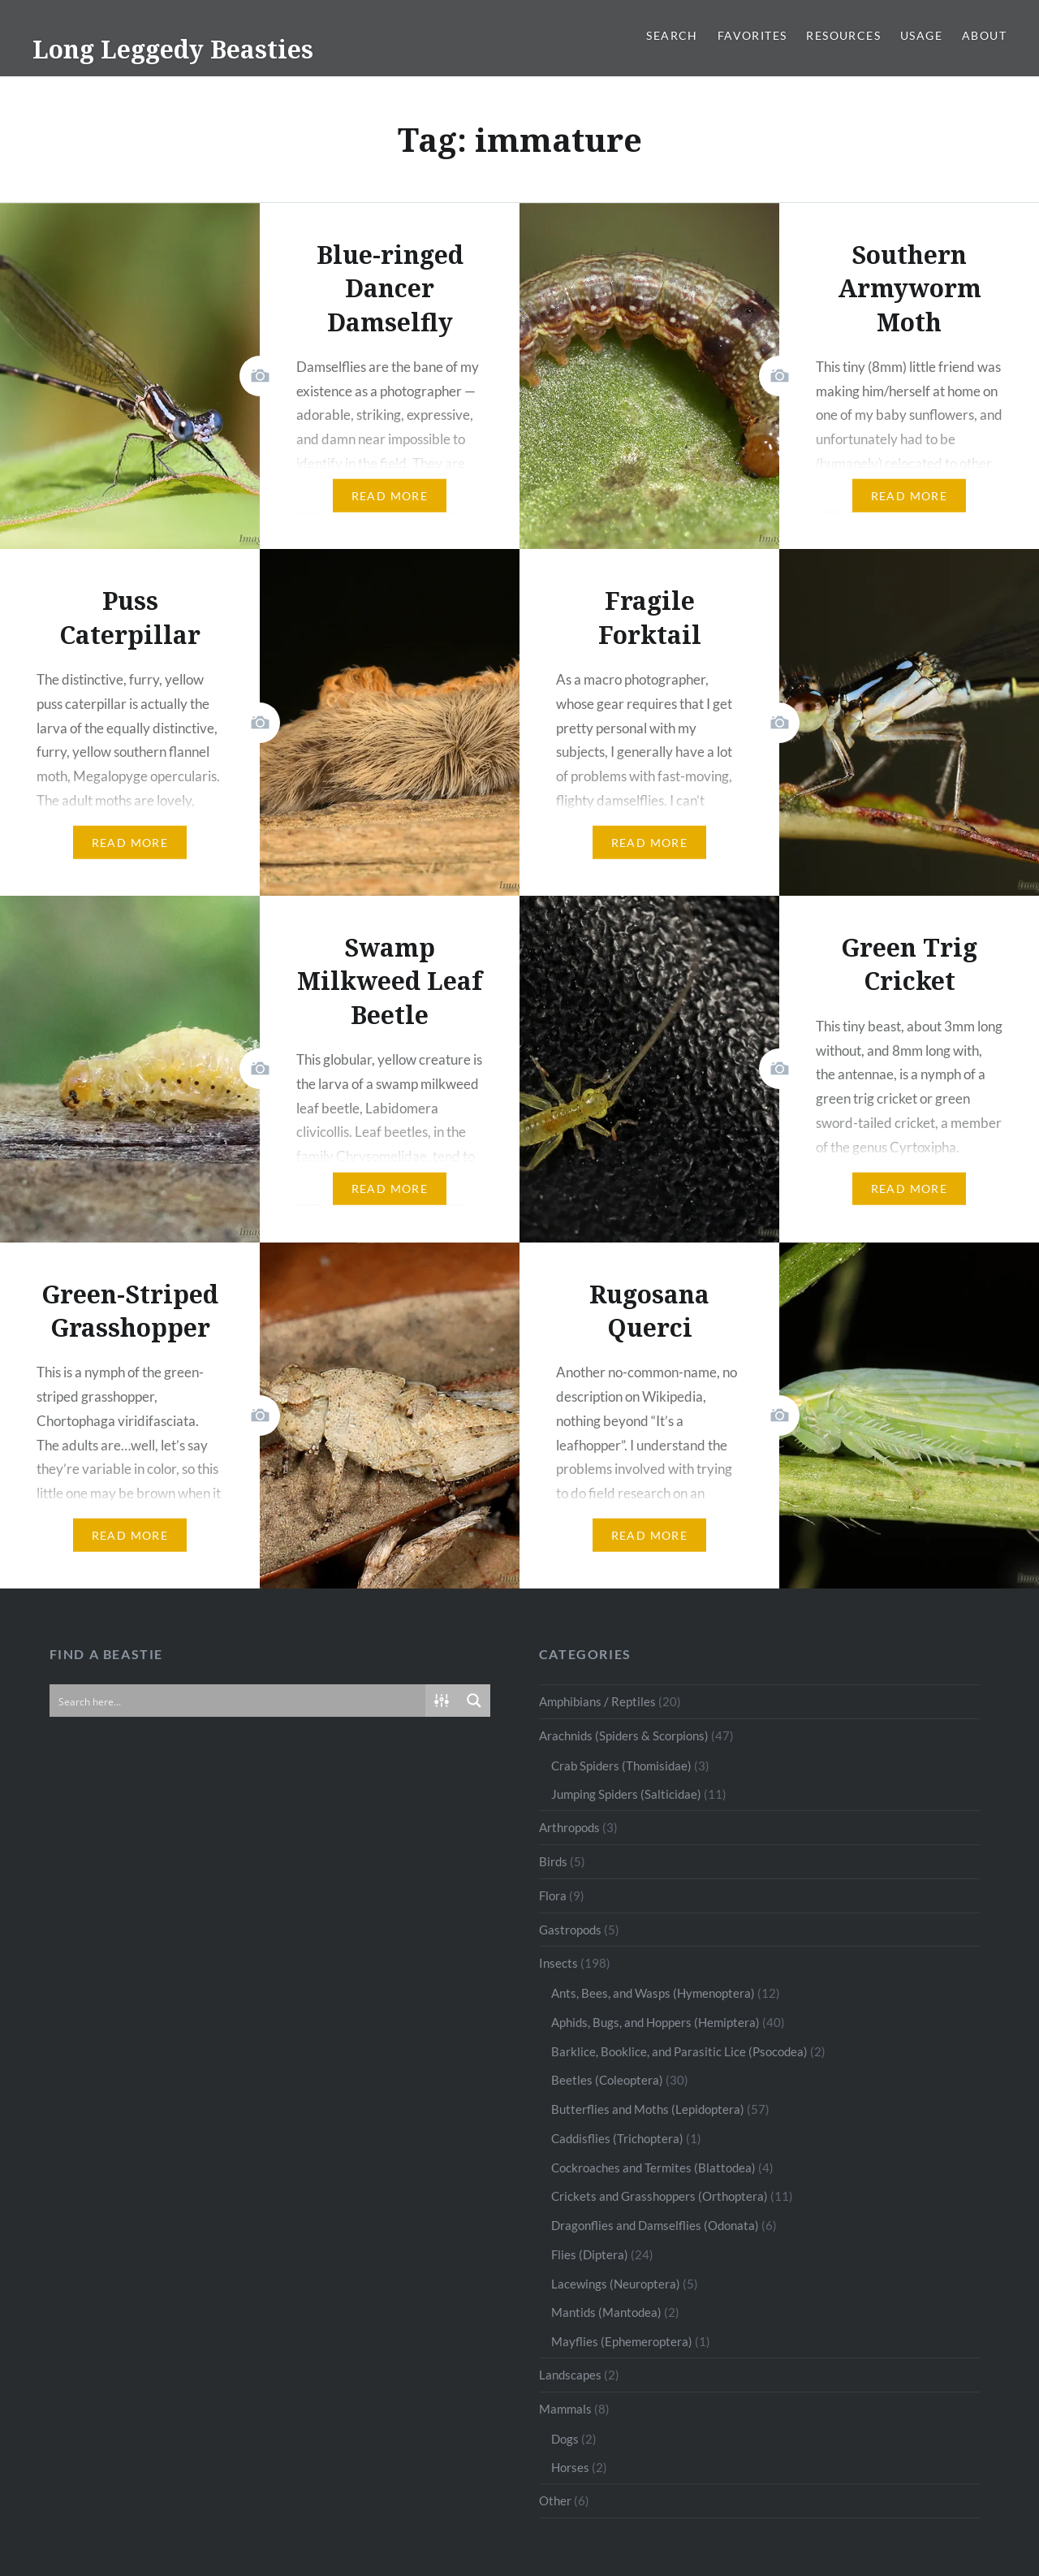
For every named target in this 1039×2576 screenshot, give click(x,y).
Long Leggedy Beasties (172, 49)
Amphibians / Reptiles (597, 1701)
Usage (921, 35)
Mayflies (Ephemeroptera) (621, 2341)
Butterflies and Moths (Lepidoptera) (647, 2109)
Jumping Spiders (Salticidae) (626, 1794)
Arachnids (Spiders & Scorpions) (624, 1735)
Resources (843, 35)
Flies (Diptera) (589, 2254)
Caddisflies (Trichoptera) (617, 2138)
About (984, 35)
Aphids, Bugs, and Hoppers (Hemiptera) (655, 2022)
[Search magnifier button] (474, 1700)
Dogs (565, 2438)
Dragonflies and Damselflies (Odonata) (655, 2225)
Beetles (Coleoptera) (607, 2079)
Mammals (565, 2408)
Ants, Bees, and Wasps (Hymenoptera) (653, 1993)
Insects (558, 1963)
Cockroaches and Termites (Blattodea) (653, 2167)
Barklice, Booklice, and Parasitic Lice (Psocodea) (679, 2051)
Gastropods (570, 1929)
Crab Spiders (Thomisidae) (621, 1765)
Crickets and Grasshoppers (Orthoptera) (659, 2196)
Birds (553, 1861)
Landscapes (570, 2374)
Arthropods (569, 1827)
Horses (570, 2467)
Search (671, 35)
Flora (553, 1895)
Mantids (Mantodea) (606, 2312)
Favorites (752, 35)
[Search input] (238, 1700)
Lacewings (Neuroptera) (615, 2283)
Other (555, 2500)
